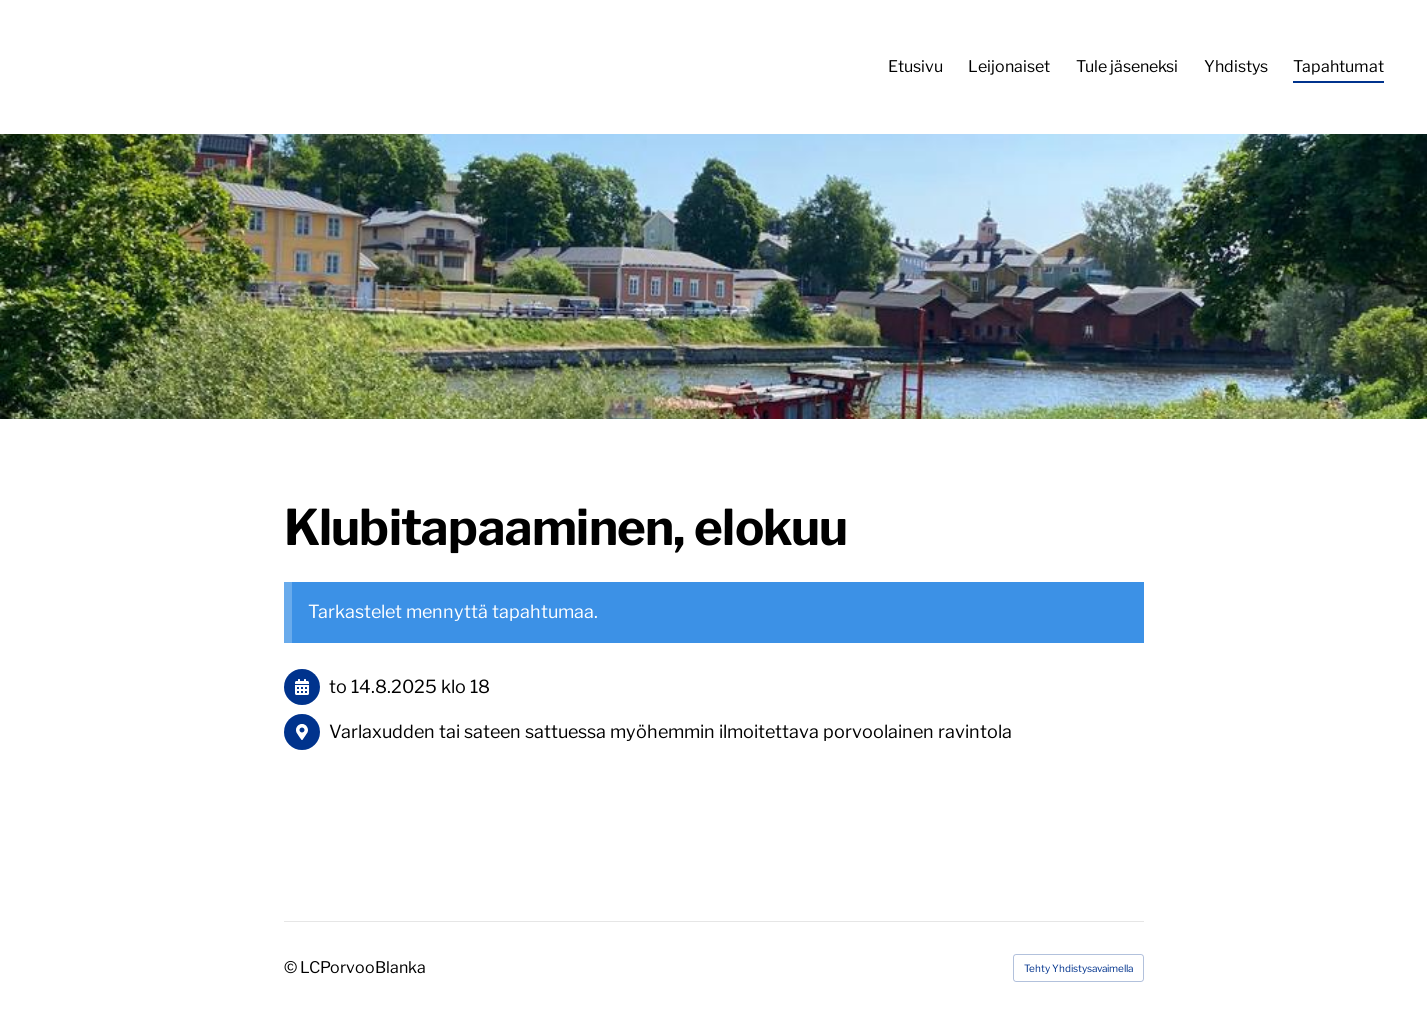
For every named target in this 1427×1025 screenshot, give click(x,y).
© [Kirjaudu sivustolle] (292, 967)
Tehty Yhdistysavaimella (1078, 968)
